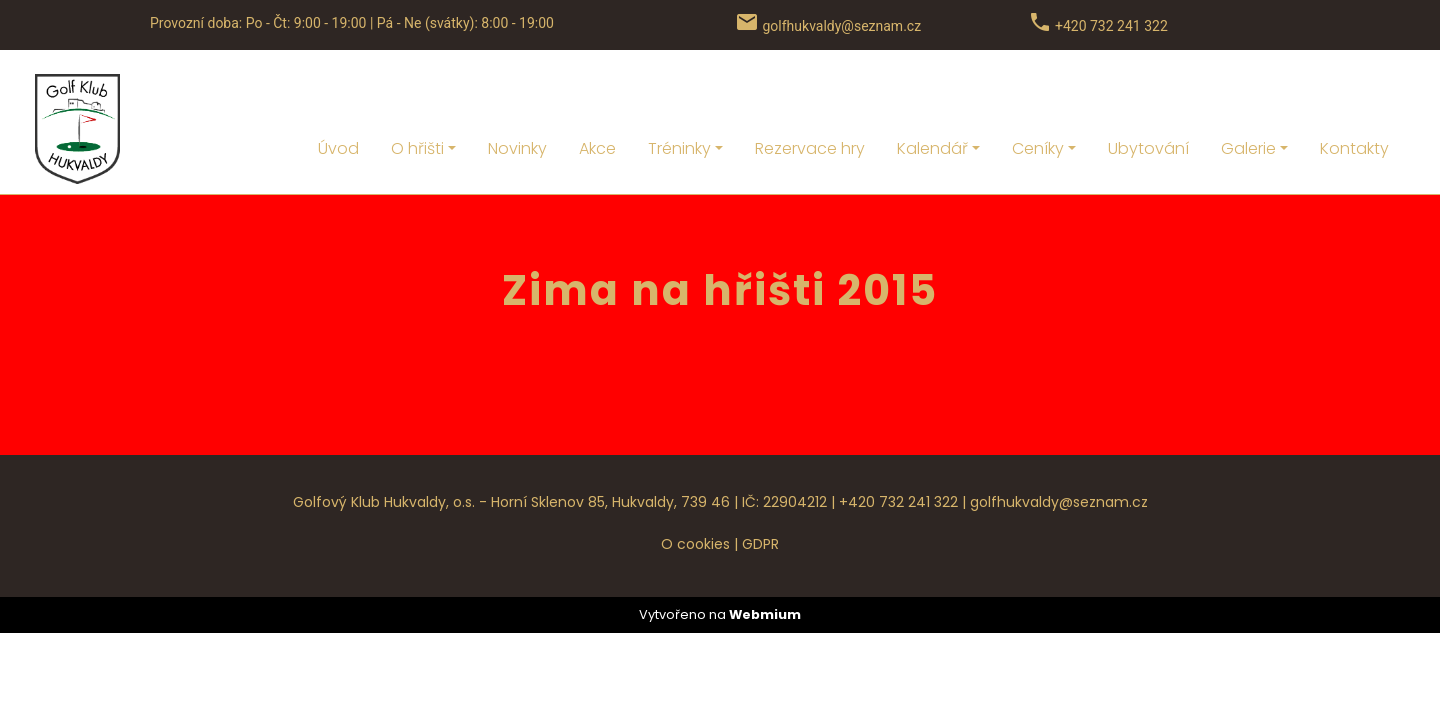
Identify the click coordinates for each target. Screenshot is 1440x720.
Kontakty (1354, 94)
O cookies (695, 490)
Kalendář (932, 94)
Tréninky (679, 94)
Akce (597, 94)
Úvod (338, 94)
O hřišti (417, 94)
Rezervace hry (810, 94)
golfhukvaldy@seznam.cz (1059, 448)
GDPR (760, 490)
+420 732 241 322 (898, 448)
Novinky (517, 94)
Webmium (765, 560)
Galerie (1248, 94)
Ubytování (1148, 94)
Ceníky (1038, 94)
